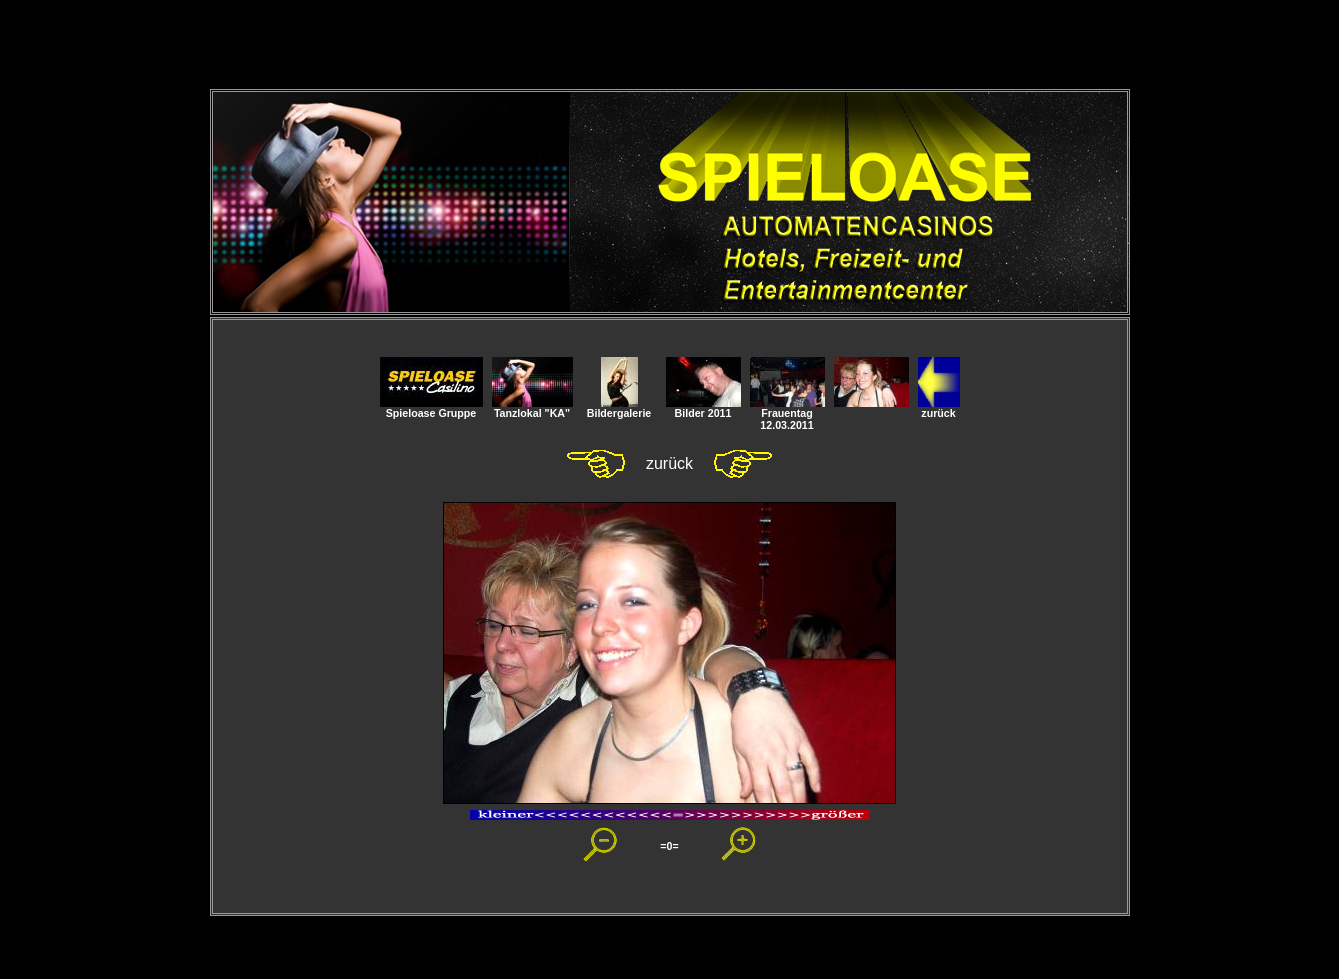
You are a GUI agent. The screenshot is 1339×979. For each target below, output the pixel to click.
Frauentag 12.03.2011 (787, 414)
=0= (669, 846)
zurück (939, 408)
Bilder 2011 (703, 408)
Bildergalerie (619, 408)
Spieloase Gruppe (431, 408)
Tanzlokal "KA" (532, 408)
